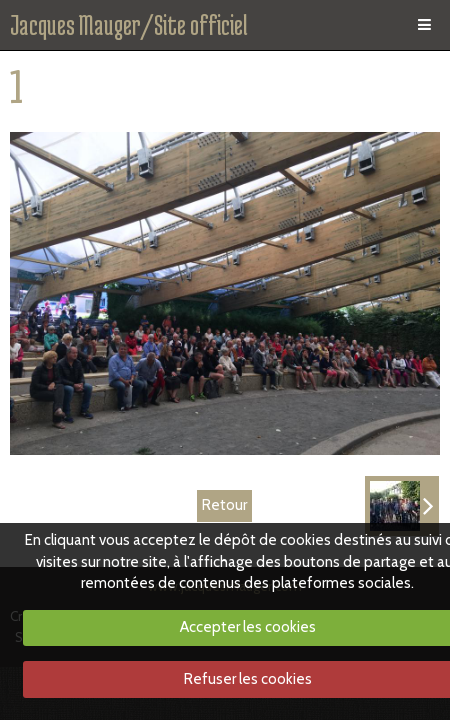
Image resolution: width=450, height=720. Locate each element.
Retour (224, 505)
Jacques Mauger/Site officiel (129, 25)
